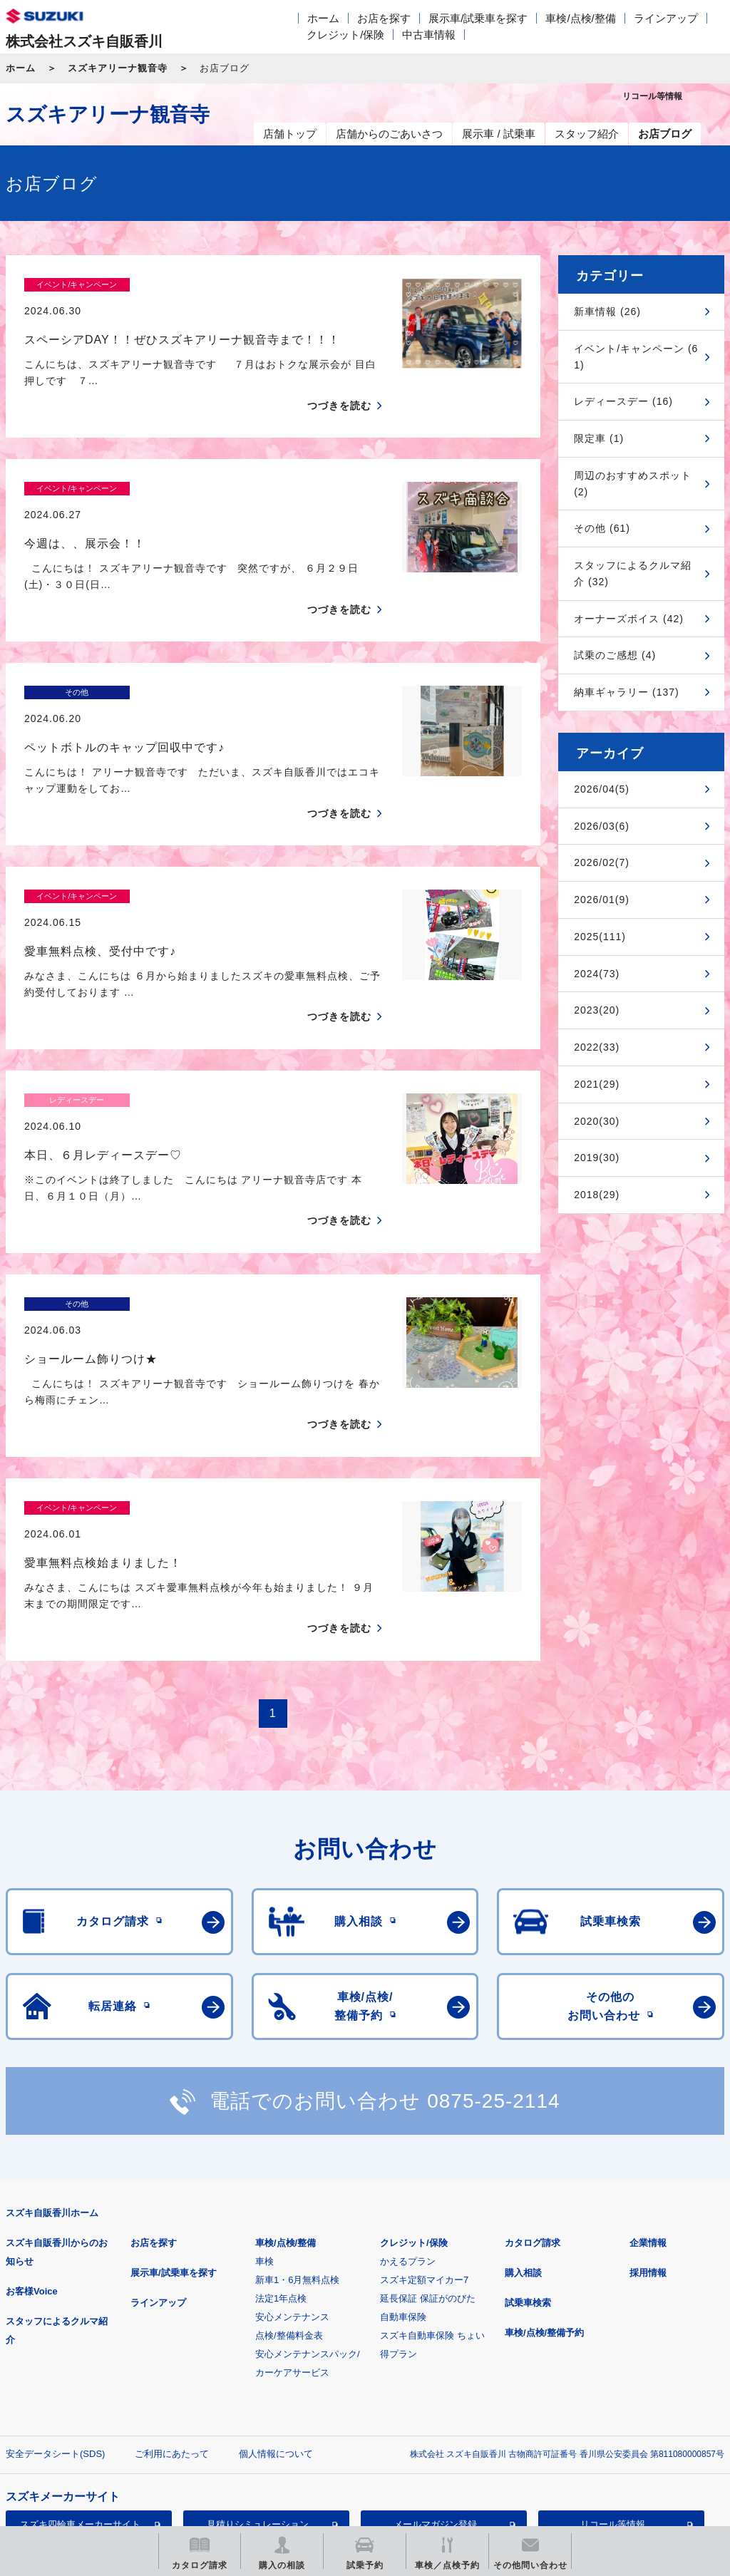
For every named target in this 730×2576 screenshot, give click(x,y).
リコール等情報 (612, 2350)
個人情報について (276, 2279)
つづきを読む (339, 380)
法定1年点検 (281, 2124)
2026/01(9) (601, 899)
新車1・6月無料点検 (297, 2106)
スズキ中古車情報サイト (80, 2423)
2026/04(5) (601, 789)
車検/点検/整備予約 (544, 2158)
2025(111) (600, 936)
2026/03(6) (601, 826)
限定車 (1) (599, 438)
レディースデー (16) (623, 401)
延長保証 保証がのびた (427, 2124)
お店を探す (384, 18)
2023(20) (597, 1010)
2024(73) (597, 973)
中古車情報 (429, 34)
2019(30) (597, 1157)
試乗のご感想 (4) (615, 655)
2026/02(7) (601, 862)
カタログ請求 (532, 2069)
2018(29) (597, 1194)
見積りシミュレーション (258, 2350)
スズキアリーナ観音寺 (118, 68)
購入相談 (523, 2098)
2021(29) (597, 1084)
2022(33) (597, 1047)
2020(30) (597, 1121)
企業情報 (648, 2069)
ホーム (323, 18)
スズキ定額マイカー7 (424, 2106)
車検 (264, 2087)
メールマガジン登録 (435, 2350)
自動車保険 (403, 2143)
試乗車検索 (528, 2128)
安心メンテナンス (292, 2143)
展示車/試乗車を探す (478, 18)
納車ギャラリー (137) (626, 692)
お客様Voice (32, 2117)
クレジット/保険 (345, 34)
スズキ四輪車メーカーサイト (80, 2350)
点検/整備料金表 (289, 2161)
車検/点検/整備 (580, 18)
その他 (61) (602, 528)
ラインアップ (666, 18)
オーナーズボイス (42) (629, 618)
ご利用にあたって (172, 2279)
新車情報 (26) (607, 311)
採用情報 (648, 2098)
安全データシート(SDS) (55, 2279)
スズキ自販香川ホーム (52, 2039)
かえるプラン (408, 2087)
